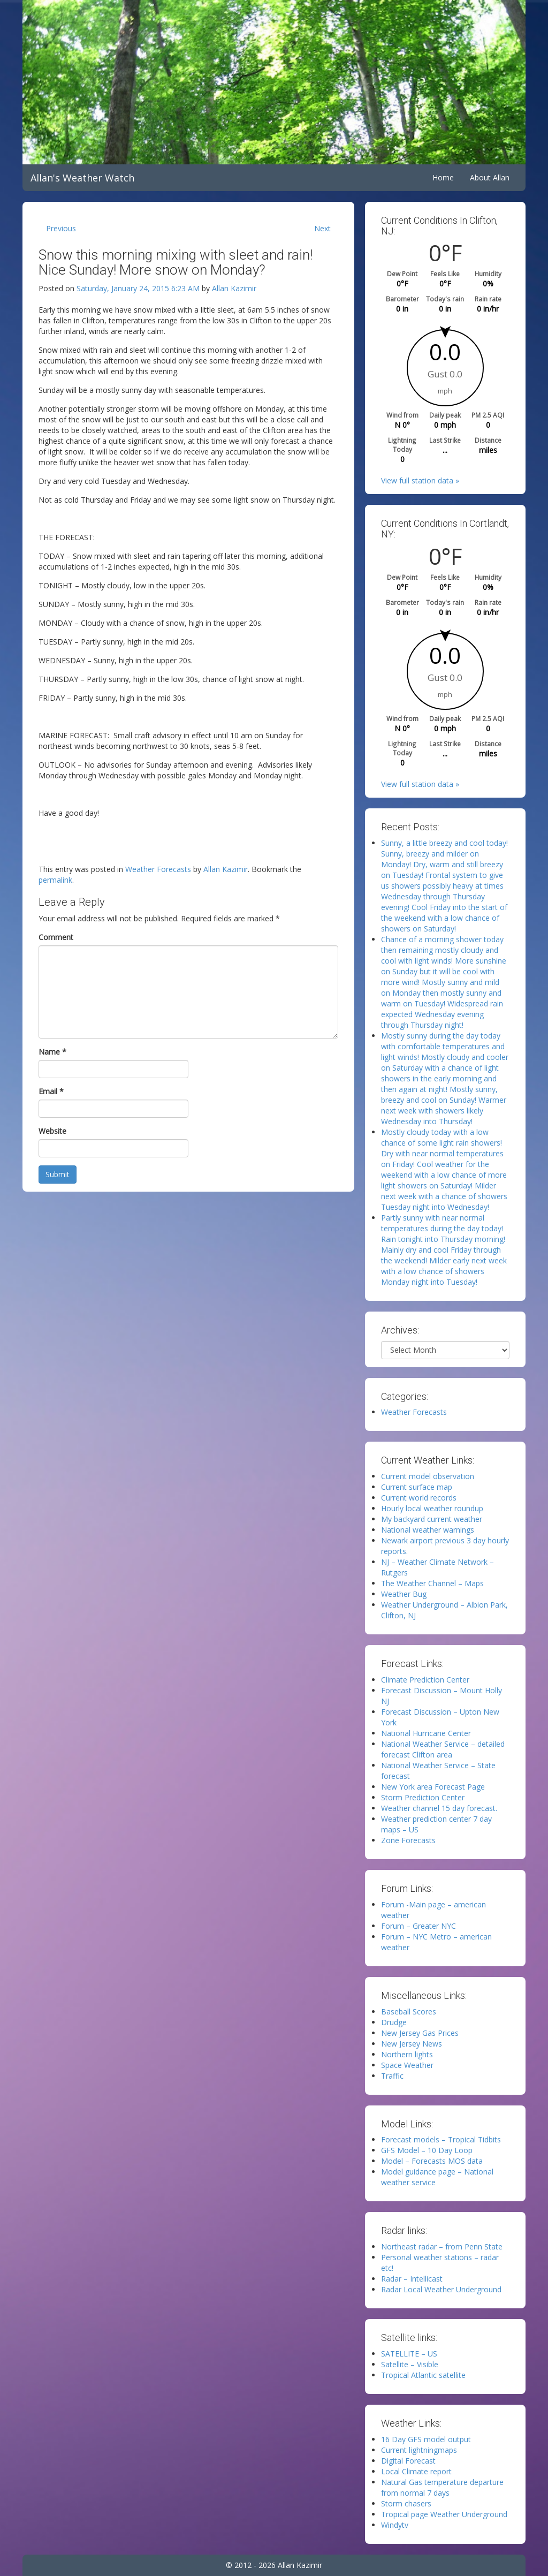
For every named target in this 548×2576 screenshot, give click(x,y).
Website (52, 1131)
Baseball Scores (408, 2011)
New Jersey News (411, 2044)
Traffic (392, 2076)
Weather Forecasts (158, 869)
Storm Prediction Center (423, 1797)
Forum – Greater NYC (418, 1926)
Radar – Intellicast (412, 2279)
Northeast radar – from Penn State (442, 2246)
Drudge (394, 2022)
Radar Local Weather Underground (441, 2289)
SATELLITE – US (409, 2353)
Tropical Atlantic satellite (423, 2375)
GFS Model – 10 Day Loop (427, 2150)
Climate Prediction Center (425, 1680)
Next (322, 228)
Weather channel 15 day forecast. (439, 1808)
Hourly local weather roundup (432, 1508)
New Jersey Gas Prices (420, 2033)
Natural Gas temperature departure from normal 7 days (442, 2487)
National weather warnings (427, 1530)
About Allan (489, 177)
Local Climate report (416, 2471)
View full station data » (420, 480)
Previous (61, 228)
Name (52, 1052)
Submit (57, 1174)
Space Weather (407, 2065)
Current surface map (416, 1487)
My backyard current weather (431, 1519)
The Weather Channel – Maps (432, 1583)
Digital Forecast (408, 2461)
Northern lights (407, 2054)
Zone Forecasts (408, 1840)
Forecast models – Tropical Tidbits (441, 2139)
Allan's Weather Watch (82, 177)
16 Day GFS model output (426, 2439)
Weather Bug (404, 1594)
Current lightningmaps (419, 2450)
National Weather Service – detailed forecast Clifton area (443, 1749)
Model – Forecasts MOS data (432, 2161)
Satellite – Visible (409, 2364)
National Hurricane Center (426, 1733)
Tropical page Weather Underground (444, 2514)
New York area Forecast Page (433, 1787)
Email (51, 1091)
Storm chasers (406, 2503)
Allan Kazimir (234, 288)
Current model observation (427, 1476)
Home (443, 177)
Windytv (394, 2525)
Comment (56, 937)
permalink (55, 880)
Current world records (418, 1497)
